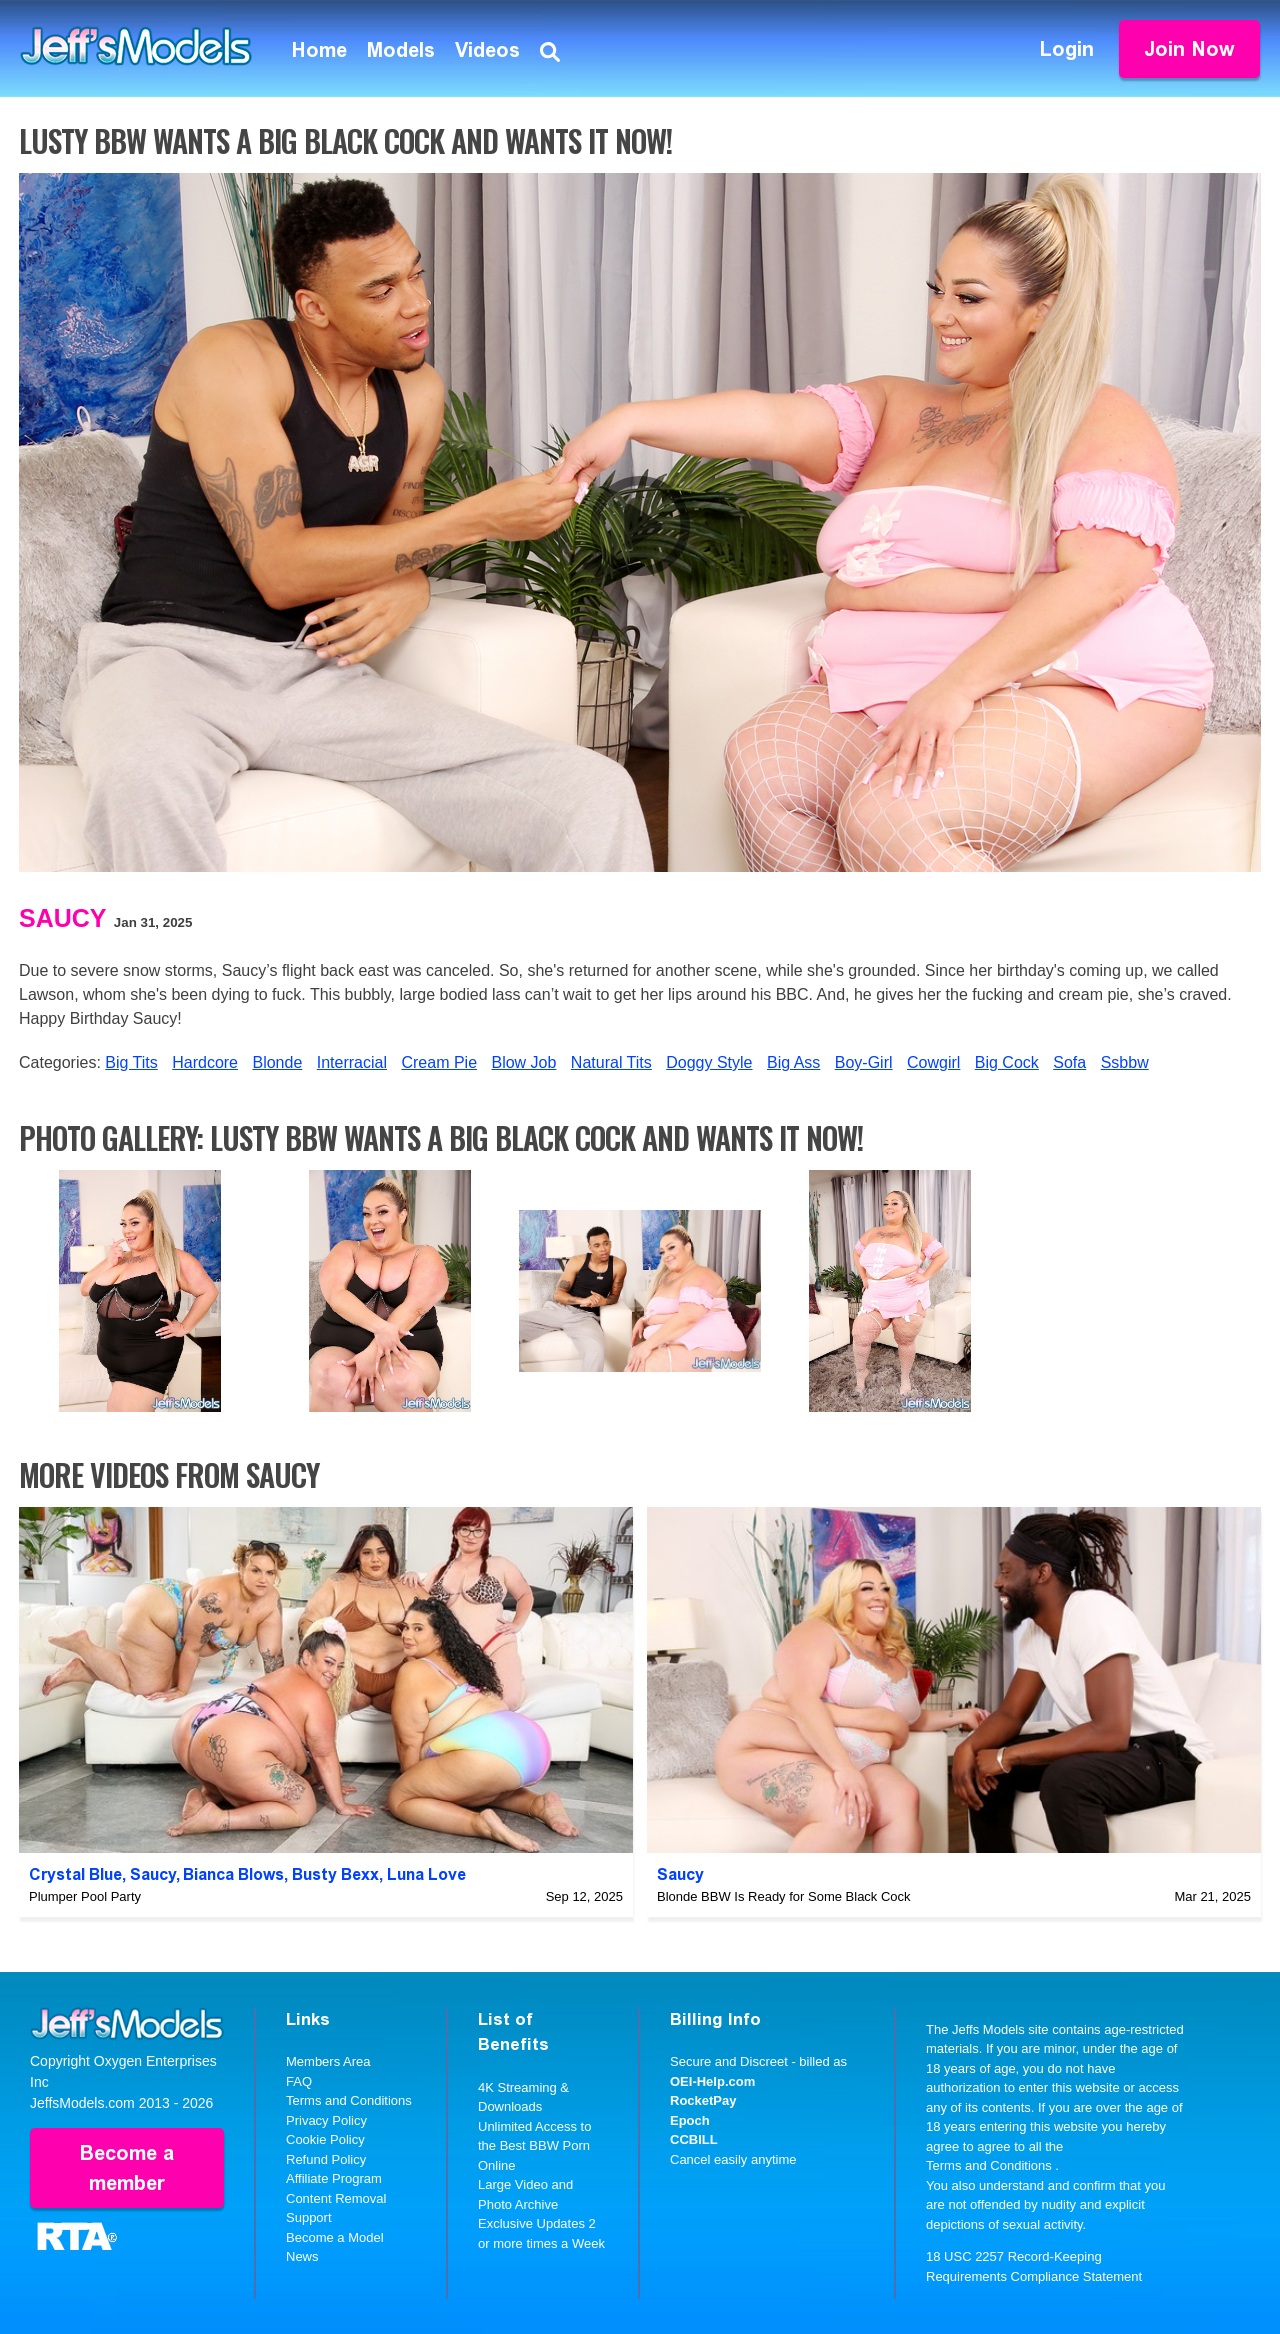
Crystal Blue (75, 1874)
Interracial (352, 1062)
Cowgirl (933, 1062)
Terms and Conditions (349, 2100)
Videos (487, 50)
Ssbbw (1125, 1062)
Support (309, 2217)
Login (1067, 49)
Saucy (63, 918)
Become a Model (335, 2237)
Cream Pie (439, 1062)
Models (401, 50)
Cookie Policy (325, 2139)
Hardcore (205, 1062)
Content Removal (336, 2198)
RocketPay (703, 2100)
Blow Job (523, 1062)
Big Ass (793, 1062)
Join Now (1189, 49)
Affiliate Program (334, 2178)
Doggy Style (709, 1062)
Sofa (1069, 1062)
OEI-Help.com (712, 2081)
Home (319, 50)
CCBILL (694, 2139)
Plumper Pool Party (85, 1896)
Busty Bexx (335, 1874)
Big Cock (1007, 1062)
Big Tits (131, 1062)
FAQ (299, 2081)
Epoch (690, 2120)
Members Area (328, 2061)
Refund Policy (326, 2159)
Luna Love (426, 1874)
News (302, 2256)
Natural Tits (611, 1062)
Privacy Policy (326, 2120)
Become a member (127, 2168)
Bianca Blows (233, 1874)
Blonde (277, 1062)
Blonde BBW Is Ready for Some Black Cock (784, 1896)
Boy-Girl (864, 1062)
